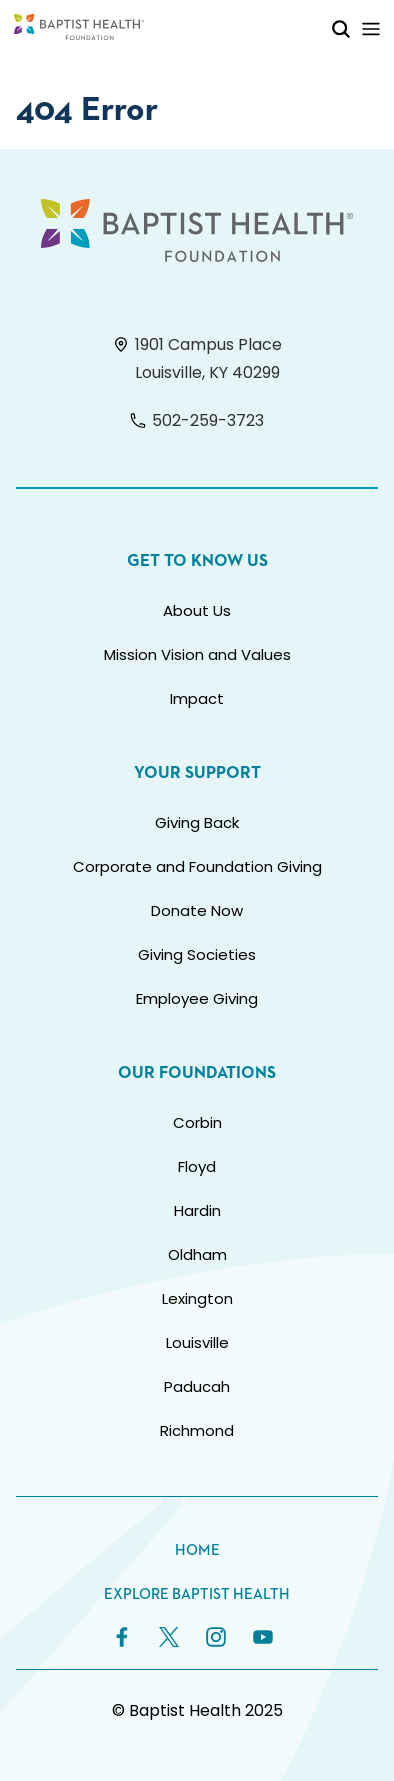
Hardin (197, 1210)
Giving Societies (197, 954)
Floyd (197, 1166)
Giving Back (197, 822)
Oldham (197, 1254)
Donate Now (197, 910)
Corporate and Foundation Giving (197, 866)
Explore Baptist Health (197, 1594)
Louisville (197, 1342)
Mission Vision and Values (197, 654)
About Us (197, 610)
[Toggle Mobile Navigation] (371, 28)
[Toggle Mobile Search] (341, 28)
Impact (197, 698)
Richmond (197, 1430)
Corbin (197, 1122)
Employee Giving (197, 998)
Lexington (197, 1298)
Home (197, 1550)
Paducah (197, 1386)
